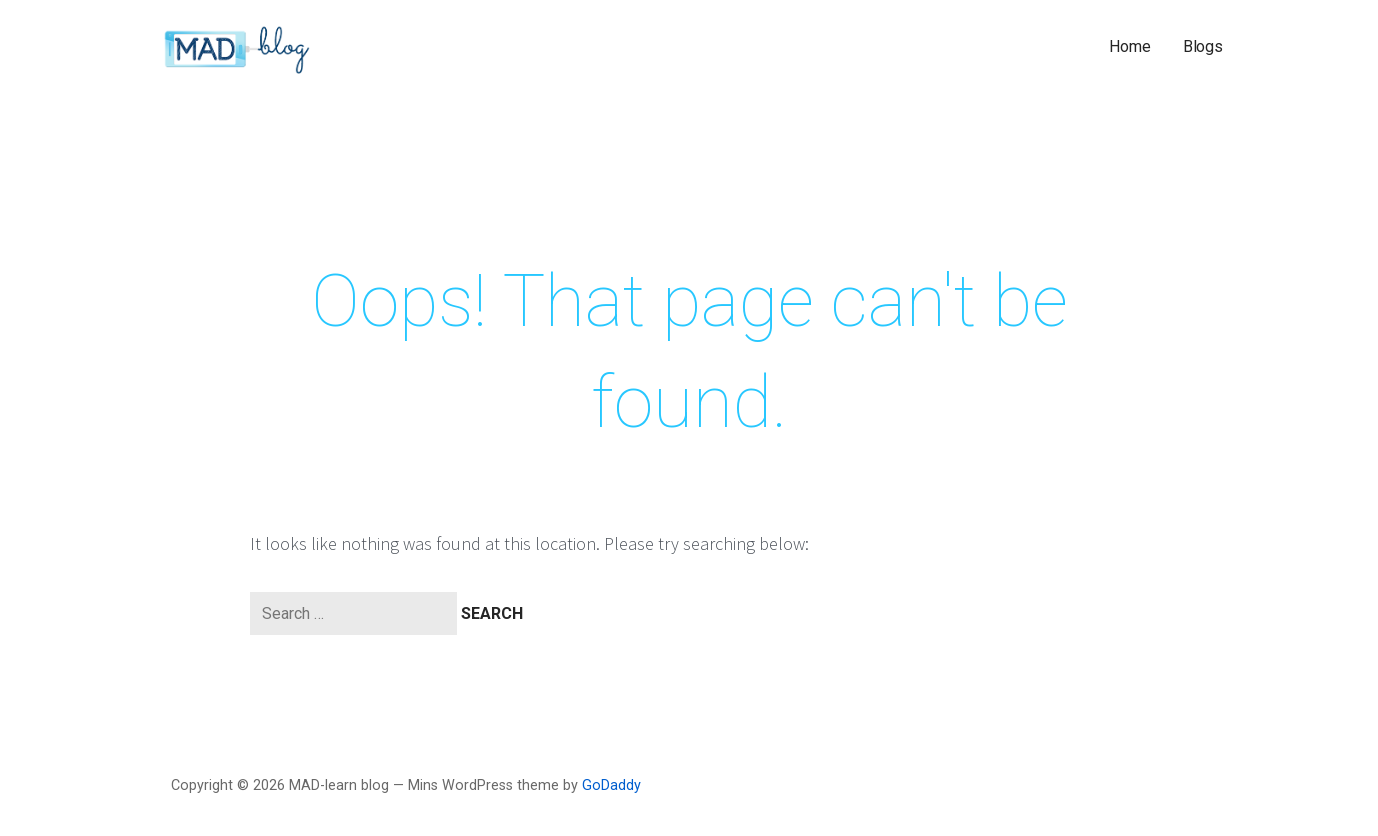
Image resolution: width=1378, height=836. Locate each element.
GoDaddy (611, 785)
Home (1129, 46)
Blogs (1203, 46)
